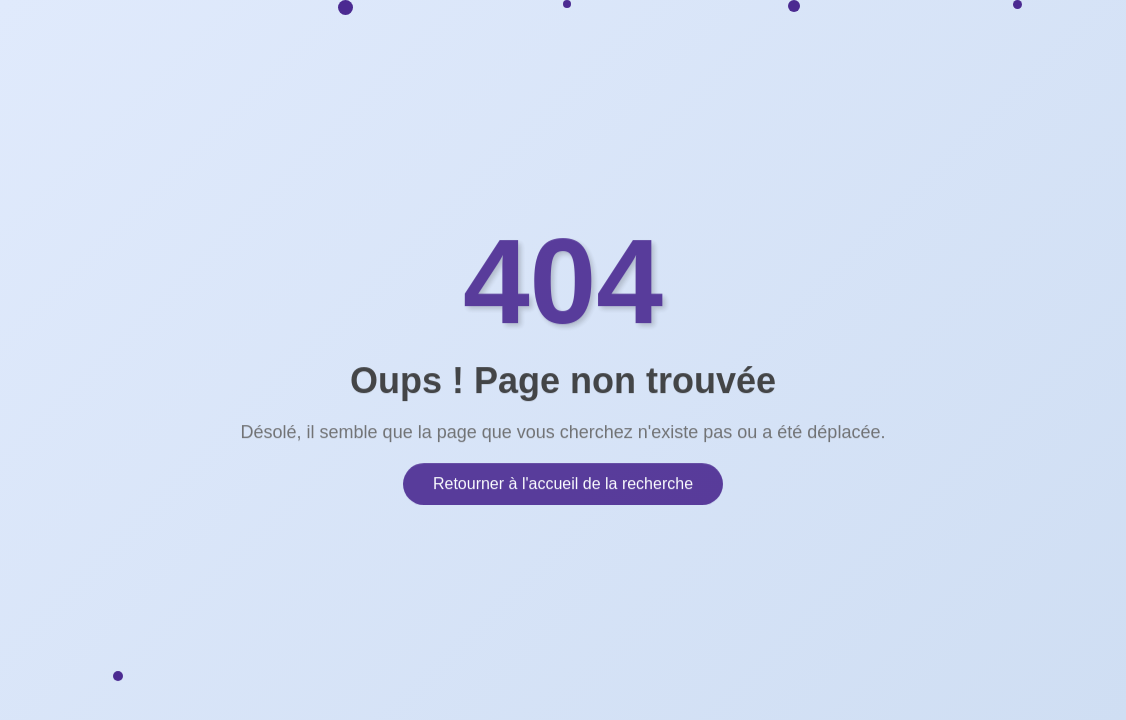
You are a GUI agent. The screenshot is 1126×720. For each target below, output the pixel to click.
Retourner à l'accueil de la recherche (563, 482)
